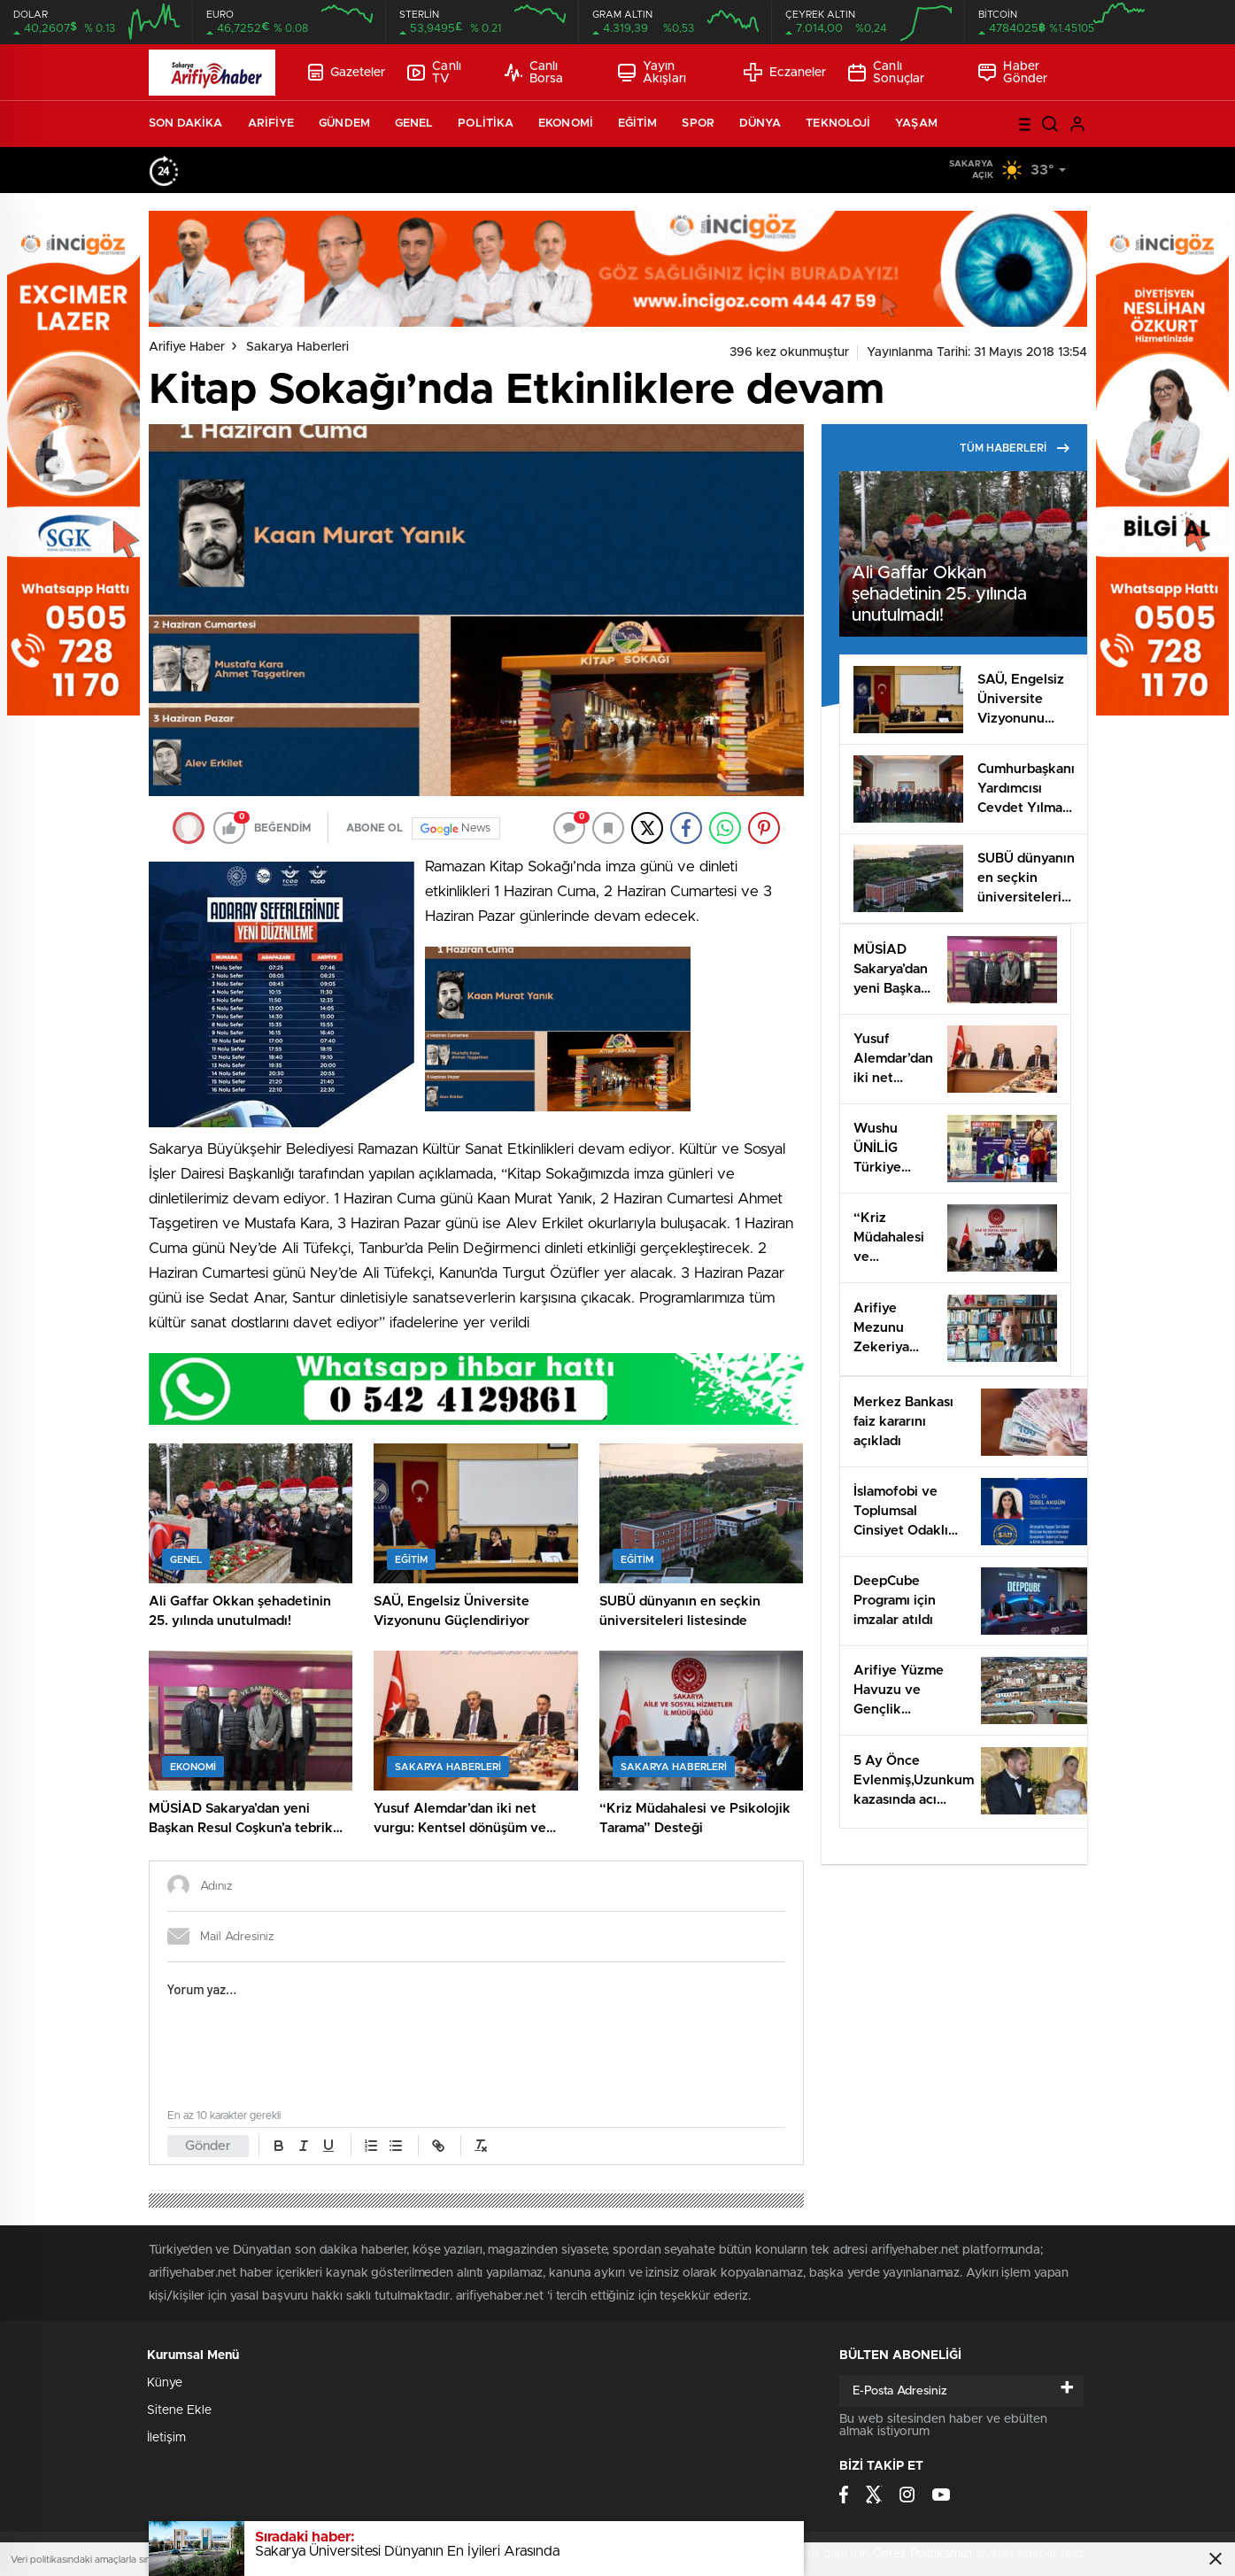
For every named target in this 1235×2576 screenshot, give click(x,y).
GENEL (414, 123)
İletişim (166, 2438)
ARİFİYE (271, 123)
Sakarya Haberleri (297, 347)
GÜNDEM (344, 123)
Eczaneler (785, 72)
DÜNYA (760, 123)
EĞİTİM (638, 123)
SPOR (698, 123)
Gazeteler (347, 72)
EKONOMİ (565, 123)
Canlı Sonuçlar (886, 72)
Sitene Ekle (179, 2410)
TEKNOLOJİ (838, 123)
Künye (164, 2383)
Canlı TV (433, 72)
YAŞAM (916, 123)
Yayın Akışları (652, 72)
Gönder (208, 2146)
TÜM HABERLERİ (1014, 448)
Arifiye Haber (187, 347)
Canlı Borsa (534, 72)
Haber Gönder (1012, 72)
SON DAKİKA (186, 123)
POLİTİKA (485, 123)
